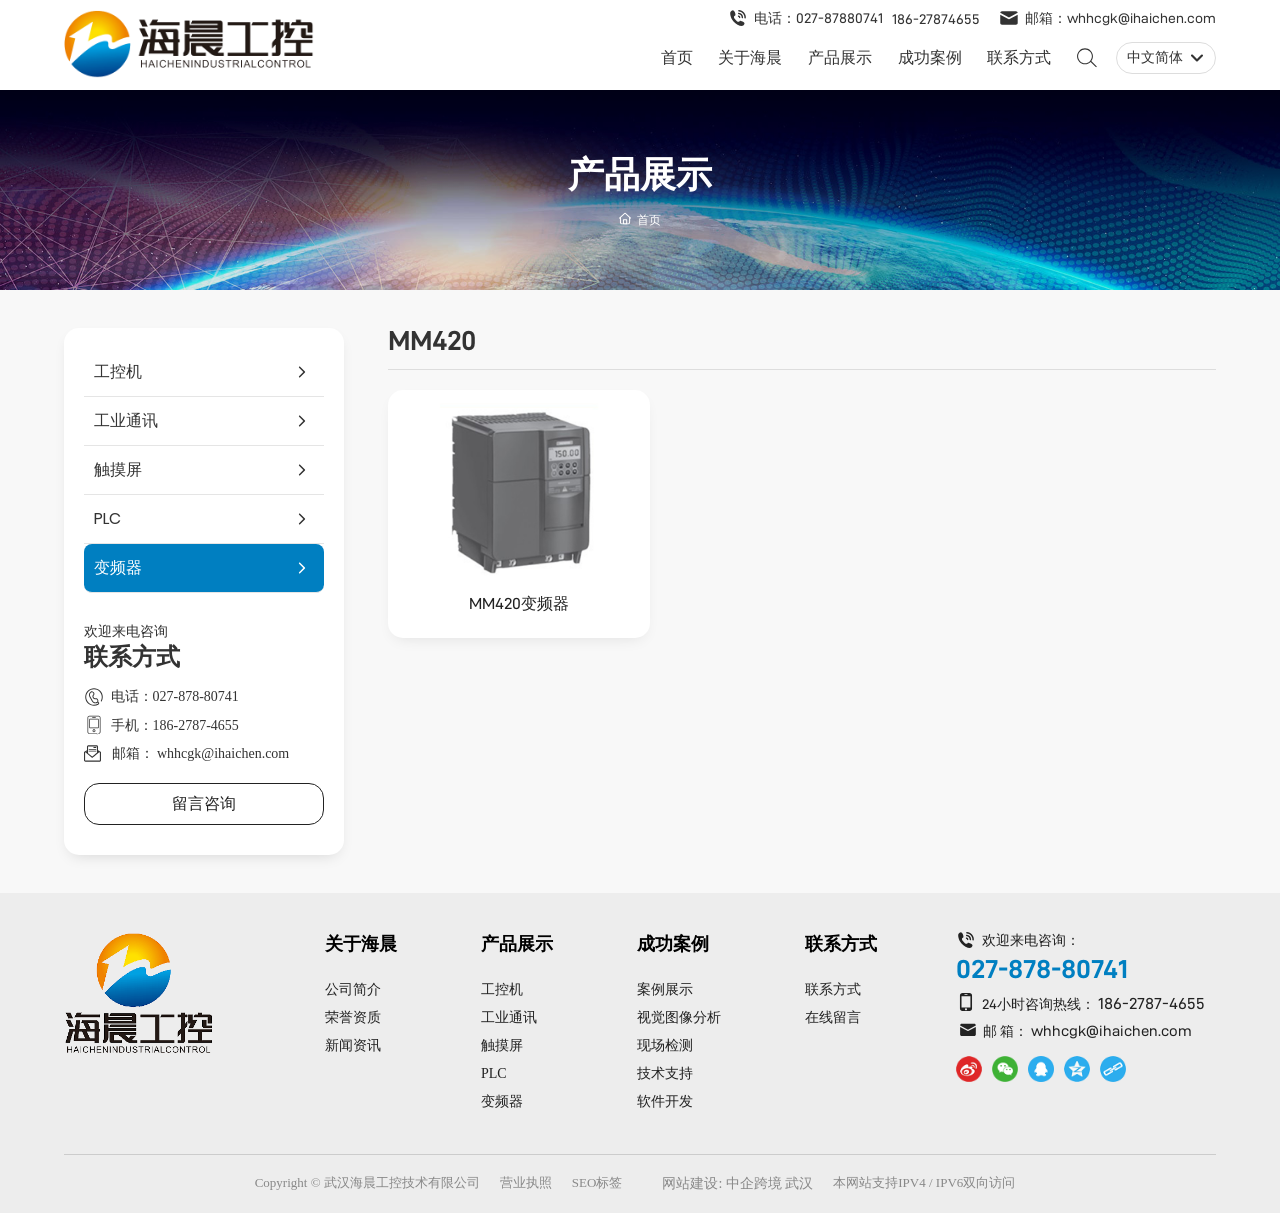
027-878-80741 (1042, 969)
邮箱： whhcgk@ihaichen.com (201, 753)
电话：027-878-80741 (175, 696)
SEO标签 (597, 1182)
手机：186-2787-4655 (175, 725)
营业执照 (526, 1182)
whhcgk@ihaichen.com (1111, 1030)
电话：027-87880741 (818, 18)
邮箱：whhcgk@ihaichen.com (1120, 18)
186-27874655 (936, 19)
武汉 (799, 1183)
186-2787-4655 (1151, 1003)
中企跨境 (754, 1183)
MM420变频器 (519, 603)
